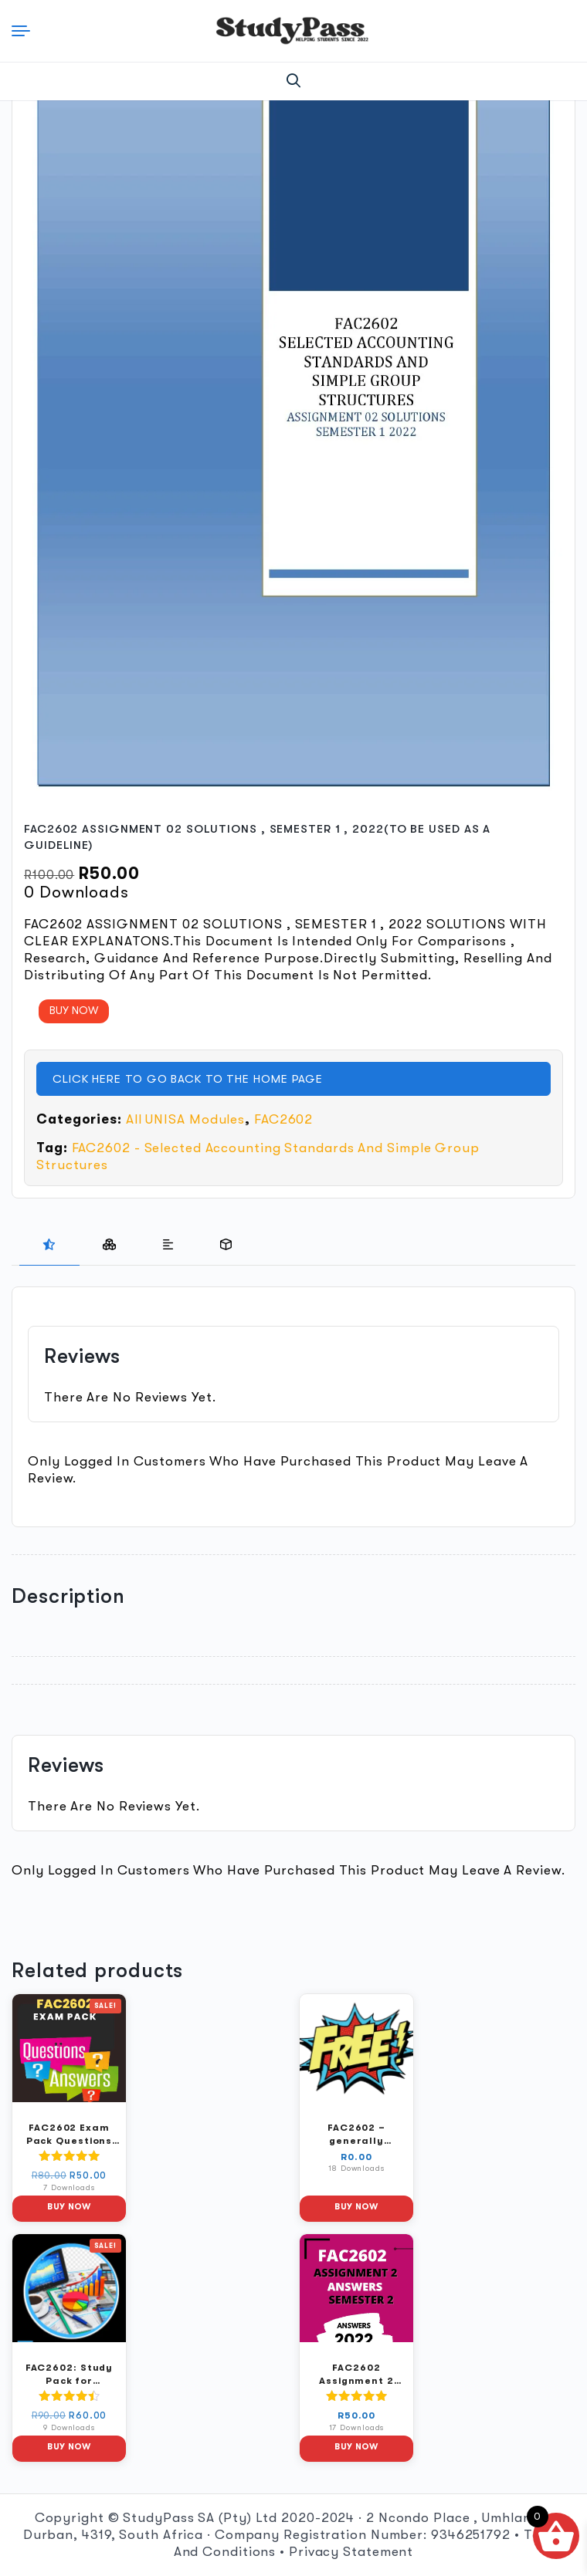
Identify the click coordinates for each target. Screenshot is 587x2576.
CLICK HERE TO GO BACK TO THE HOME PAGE (188, 1079)
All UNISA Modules (185, 1119)
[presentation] (49, 1245)
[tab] (49, 1245)
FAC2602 (283, 1119)
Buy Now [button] (68, 2207)
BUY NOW (73, 1010)
